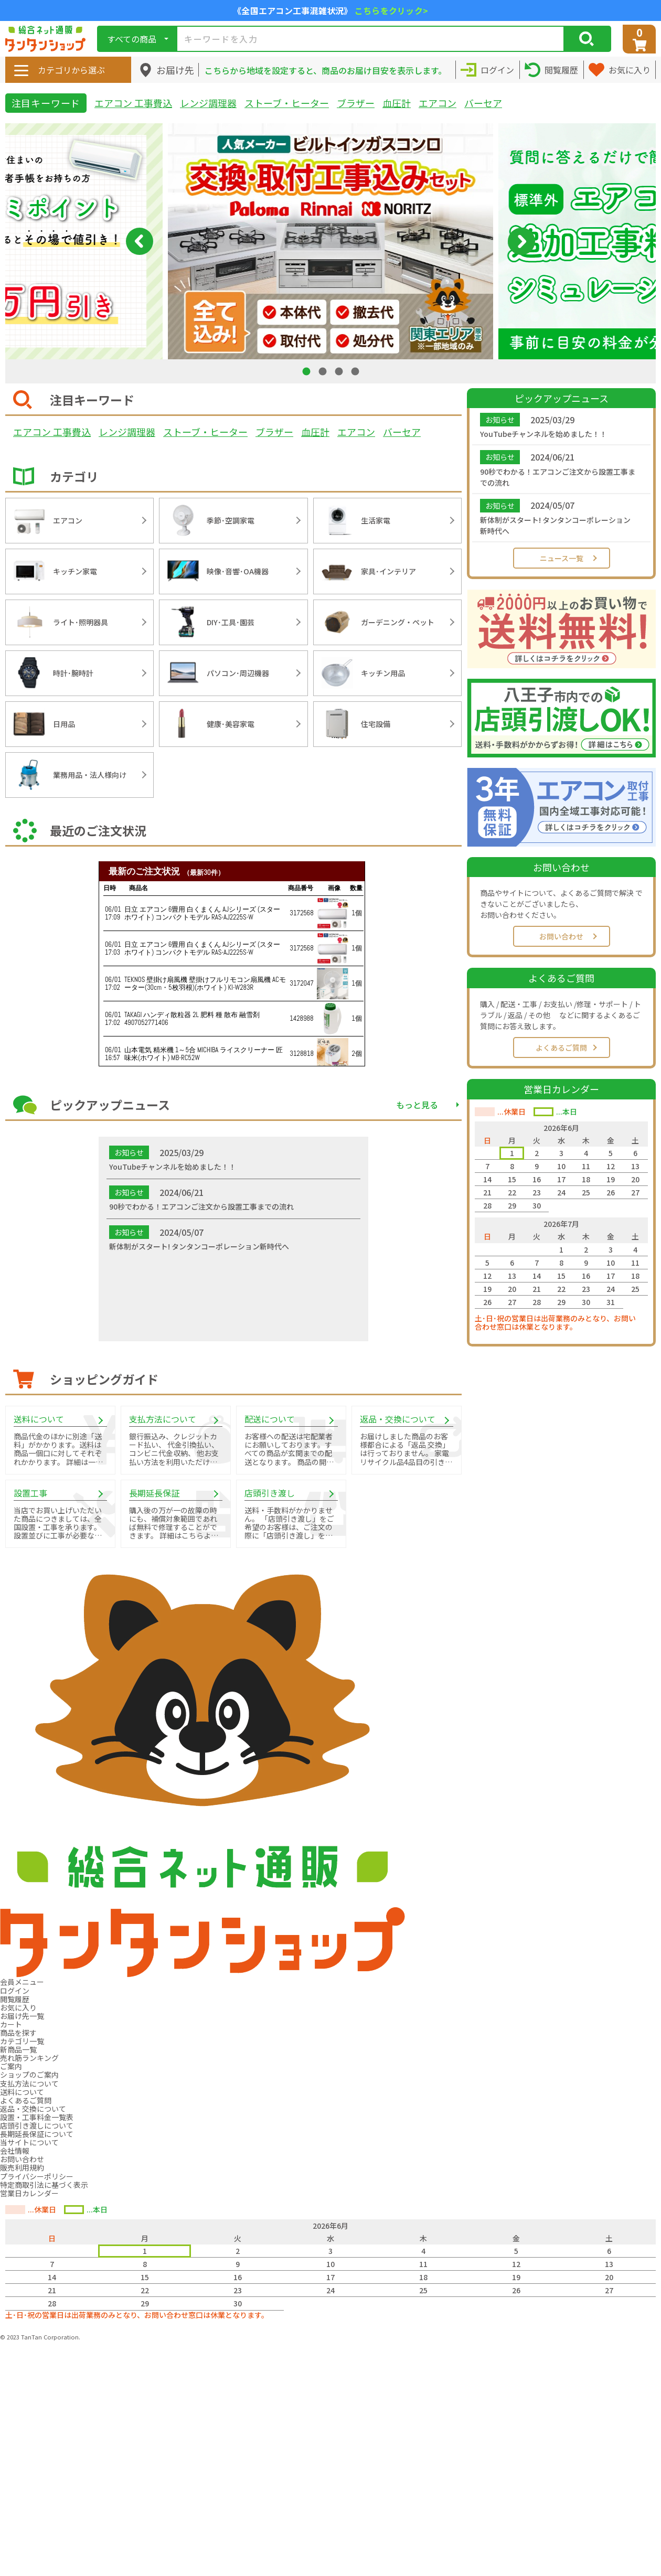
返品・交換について (33, 2108)
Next (521, 241)
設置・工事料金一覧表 (36, 2117)
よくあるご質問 (561, 1047)
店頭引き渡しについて (36, 2125)
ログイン (14, 1990)
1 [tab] (307, 371)
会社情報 (14, 2150)
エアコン (437, 103)
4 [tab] (356, 371)
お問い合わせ (561, 936)
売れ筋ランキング (29, 2058)
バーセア (483, 103)
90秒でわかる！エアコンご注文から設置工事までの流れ (557, 477)
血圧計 (396, 103)
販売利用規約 (22, 2167)
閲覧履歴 (14, 1999)
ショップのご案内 (29, 2074)
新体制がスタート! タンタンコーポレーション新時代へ (555, 525)
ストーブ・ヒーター (286, 103)
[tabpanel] (330, 241)
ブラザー (356, 103)
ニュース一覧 (561, 558)
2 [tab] (324, 371)
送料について (22, 2092)
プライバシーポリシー (36, 2176)
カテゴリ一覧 (22, 2041)
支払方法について (29, 2083)
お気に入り (18, 2007)
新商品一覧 (18, 2049)
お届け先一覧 (22, 2016)
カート (11, 2024)
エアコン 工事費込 (133, 103)
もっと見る (417, 1104)
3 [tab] (340, 371)
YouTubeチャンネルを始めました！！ (543, 434)
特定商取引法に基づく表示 (44, 2184)
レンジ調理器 (208, 103)
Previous (139, 241)
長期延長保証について (36, 2134)
